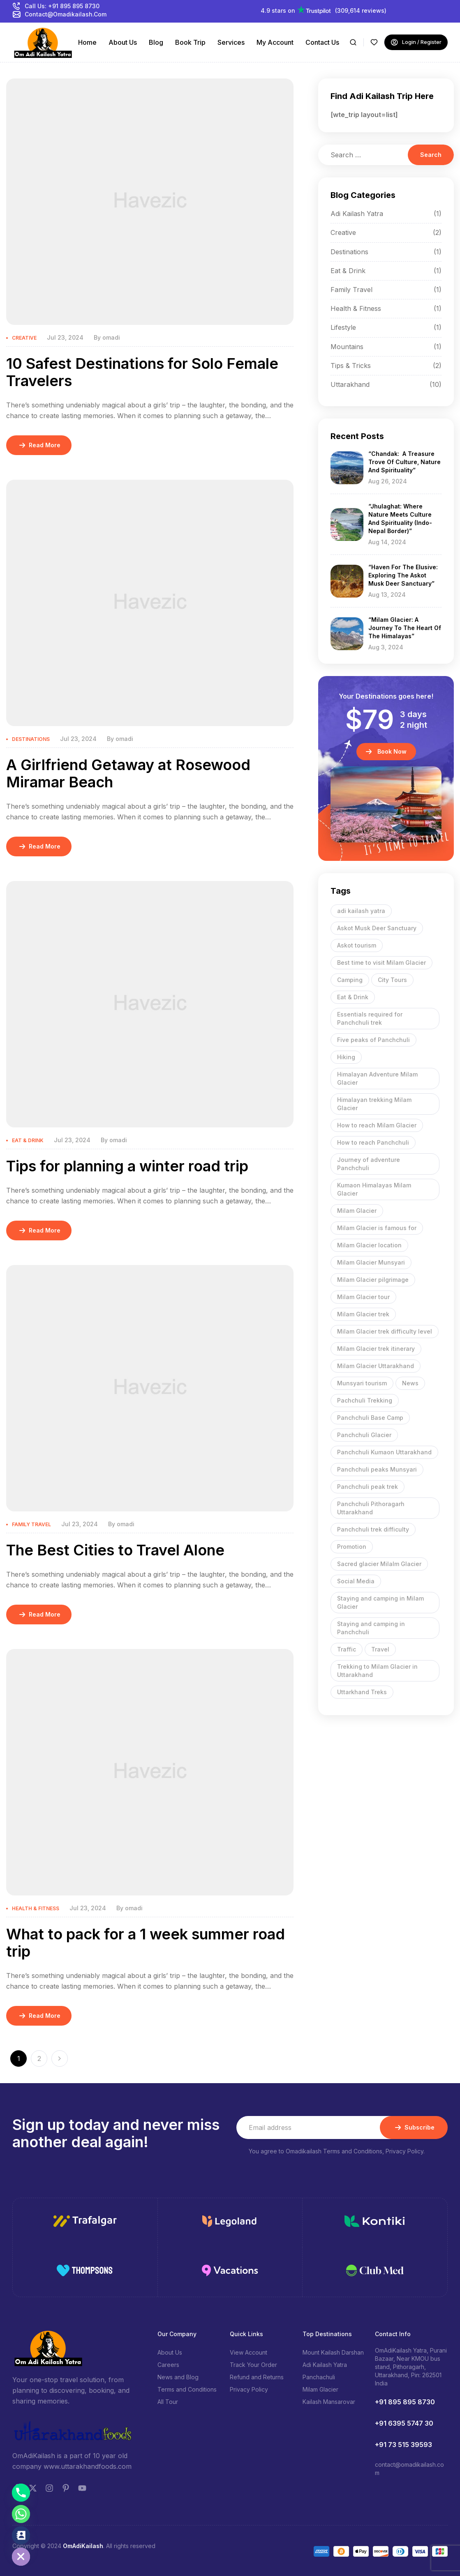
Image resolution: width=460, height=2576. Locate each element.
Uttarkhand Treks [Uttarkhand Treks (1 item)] (362, 1691)
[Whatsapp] (21, 2514)
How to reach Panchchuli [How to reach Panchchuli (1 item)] (373, 1142)
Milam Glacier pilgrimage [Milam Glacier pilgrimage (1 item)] (373, 1279)
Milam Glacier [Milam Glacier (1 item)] (357, 1210)
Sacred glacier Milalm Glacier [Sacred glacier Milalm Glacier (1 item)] (379, 1563)
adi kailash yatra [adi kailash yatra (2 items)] (361, 910)
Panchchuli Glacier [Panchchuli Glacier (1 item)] (364, 1434)
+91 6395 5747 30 (404, 2423)
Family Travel (31, 1524)
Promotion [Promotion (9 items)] (351, 1546)
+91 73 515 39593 (403, 2444)
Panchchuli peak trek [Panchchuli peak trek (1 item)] (367, 1486)
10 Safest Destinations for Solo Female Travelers (142, 372)
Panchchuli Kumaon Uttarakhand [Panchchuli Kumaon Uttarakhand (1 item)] (384, 1452)
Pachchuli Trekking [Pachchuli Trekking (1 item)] (364, 1400)
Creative (24, 338)
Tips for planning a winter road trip (127, 1166)
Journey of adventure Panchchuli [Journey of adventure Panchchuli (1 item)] (368, 1163)
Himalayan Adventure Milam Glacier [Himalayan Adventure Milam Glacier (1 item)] (377, 1078)
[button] (386, 751)
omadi (111, 337)
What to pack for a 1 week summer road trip (145, 1942)
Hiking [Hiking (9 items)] (346, 1056)
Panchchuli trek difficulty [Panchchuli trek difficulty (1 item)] (373, 1529)
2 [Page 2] (39, 2058)
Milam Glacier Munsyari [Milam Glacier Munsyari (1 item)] (371, 1262)
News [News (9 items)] (410, 1383)
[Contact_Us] (21, 2535)
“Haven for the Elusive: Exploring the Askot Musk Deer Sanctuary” (403, 575)
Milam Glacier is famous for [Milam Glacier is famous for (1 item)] (376, 1227)
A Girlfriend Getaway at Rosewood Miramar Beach (128, 773)
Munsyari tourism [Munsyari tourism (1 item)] (362, 1383)
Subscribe (414, 2127)
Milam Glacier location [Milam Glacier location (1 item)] (369, 1245)
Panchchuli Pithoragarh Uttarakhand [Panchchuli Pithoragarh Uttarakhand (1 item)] (371, 1508)
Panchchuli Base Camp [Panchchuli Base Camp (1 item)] (370, 1417)
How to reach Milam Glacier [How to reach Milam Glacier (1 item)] (376, 1125)
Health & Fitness (35, 1908)
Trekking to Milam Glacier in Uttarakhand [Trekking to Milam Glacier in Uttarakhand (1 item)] (377, 1670)
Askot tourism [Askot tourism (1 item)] (356, 945)
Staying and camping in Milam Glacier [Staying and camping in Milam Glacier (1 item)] (380, 1602)
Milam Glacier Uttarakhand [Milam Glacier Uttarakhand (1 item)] (375, 1365)
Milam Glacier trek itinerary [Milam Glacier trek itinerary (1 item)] (376, 1348)
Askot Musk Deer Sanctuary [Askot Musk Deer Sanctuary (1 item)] (376, 928)
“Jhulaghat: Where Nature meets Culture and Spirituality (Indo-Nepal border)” (400, 518)
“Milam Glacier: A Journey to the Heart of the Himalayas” (404, 627)
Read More (38, 445)
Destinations (31, 739)
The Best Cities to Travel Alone (115, 1550)
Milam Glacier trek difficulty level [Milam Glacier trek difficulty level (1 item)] (384, 1331)
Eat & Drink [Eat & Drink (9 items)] (352, 997)
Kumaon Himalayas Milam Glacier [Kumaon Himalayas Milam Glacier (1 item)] (374, 1189)
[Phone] (21, 2493)
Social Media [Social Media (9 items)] (355, 1581)
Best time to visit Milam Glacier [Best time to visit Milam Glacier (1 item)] (381, 962)
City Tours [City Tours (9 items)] (392, 979)
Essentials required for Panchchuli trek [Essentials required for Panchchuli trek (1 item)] (369, 1018)
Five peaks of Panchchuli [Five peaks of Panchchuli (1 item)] (373, 1039)
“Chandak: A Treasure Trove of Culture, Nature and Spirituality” (404, 462)
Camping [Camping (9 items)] (350, 979)
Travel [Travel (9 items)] (380, 1649)
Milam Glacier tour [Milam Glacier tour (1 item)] (363, 1296)
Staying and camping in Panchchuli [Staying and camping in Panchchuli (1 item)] (371, 1627)
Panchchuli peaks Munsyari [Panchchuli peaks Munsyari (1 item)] (377, 1469)
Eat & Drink (28, 1140)
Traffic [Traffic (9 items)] (346, 1649)
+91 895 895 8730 (405, 2402)
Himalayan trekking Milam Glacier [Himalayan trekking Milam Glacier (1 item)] (374, 1103)
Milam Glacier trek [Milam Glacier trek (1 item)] (363, 1314)
